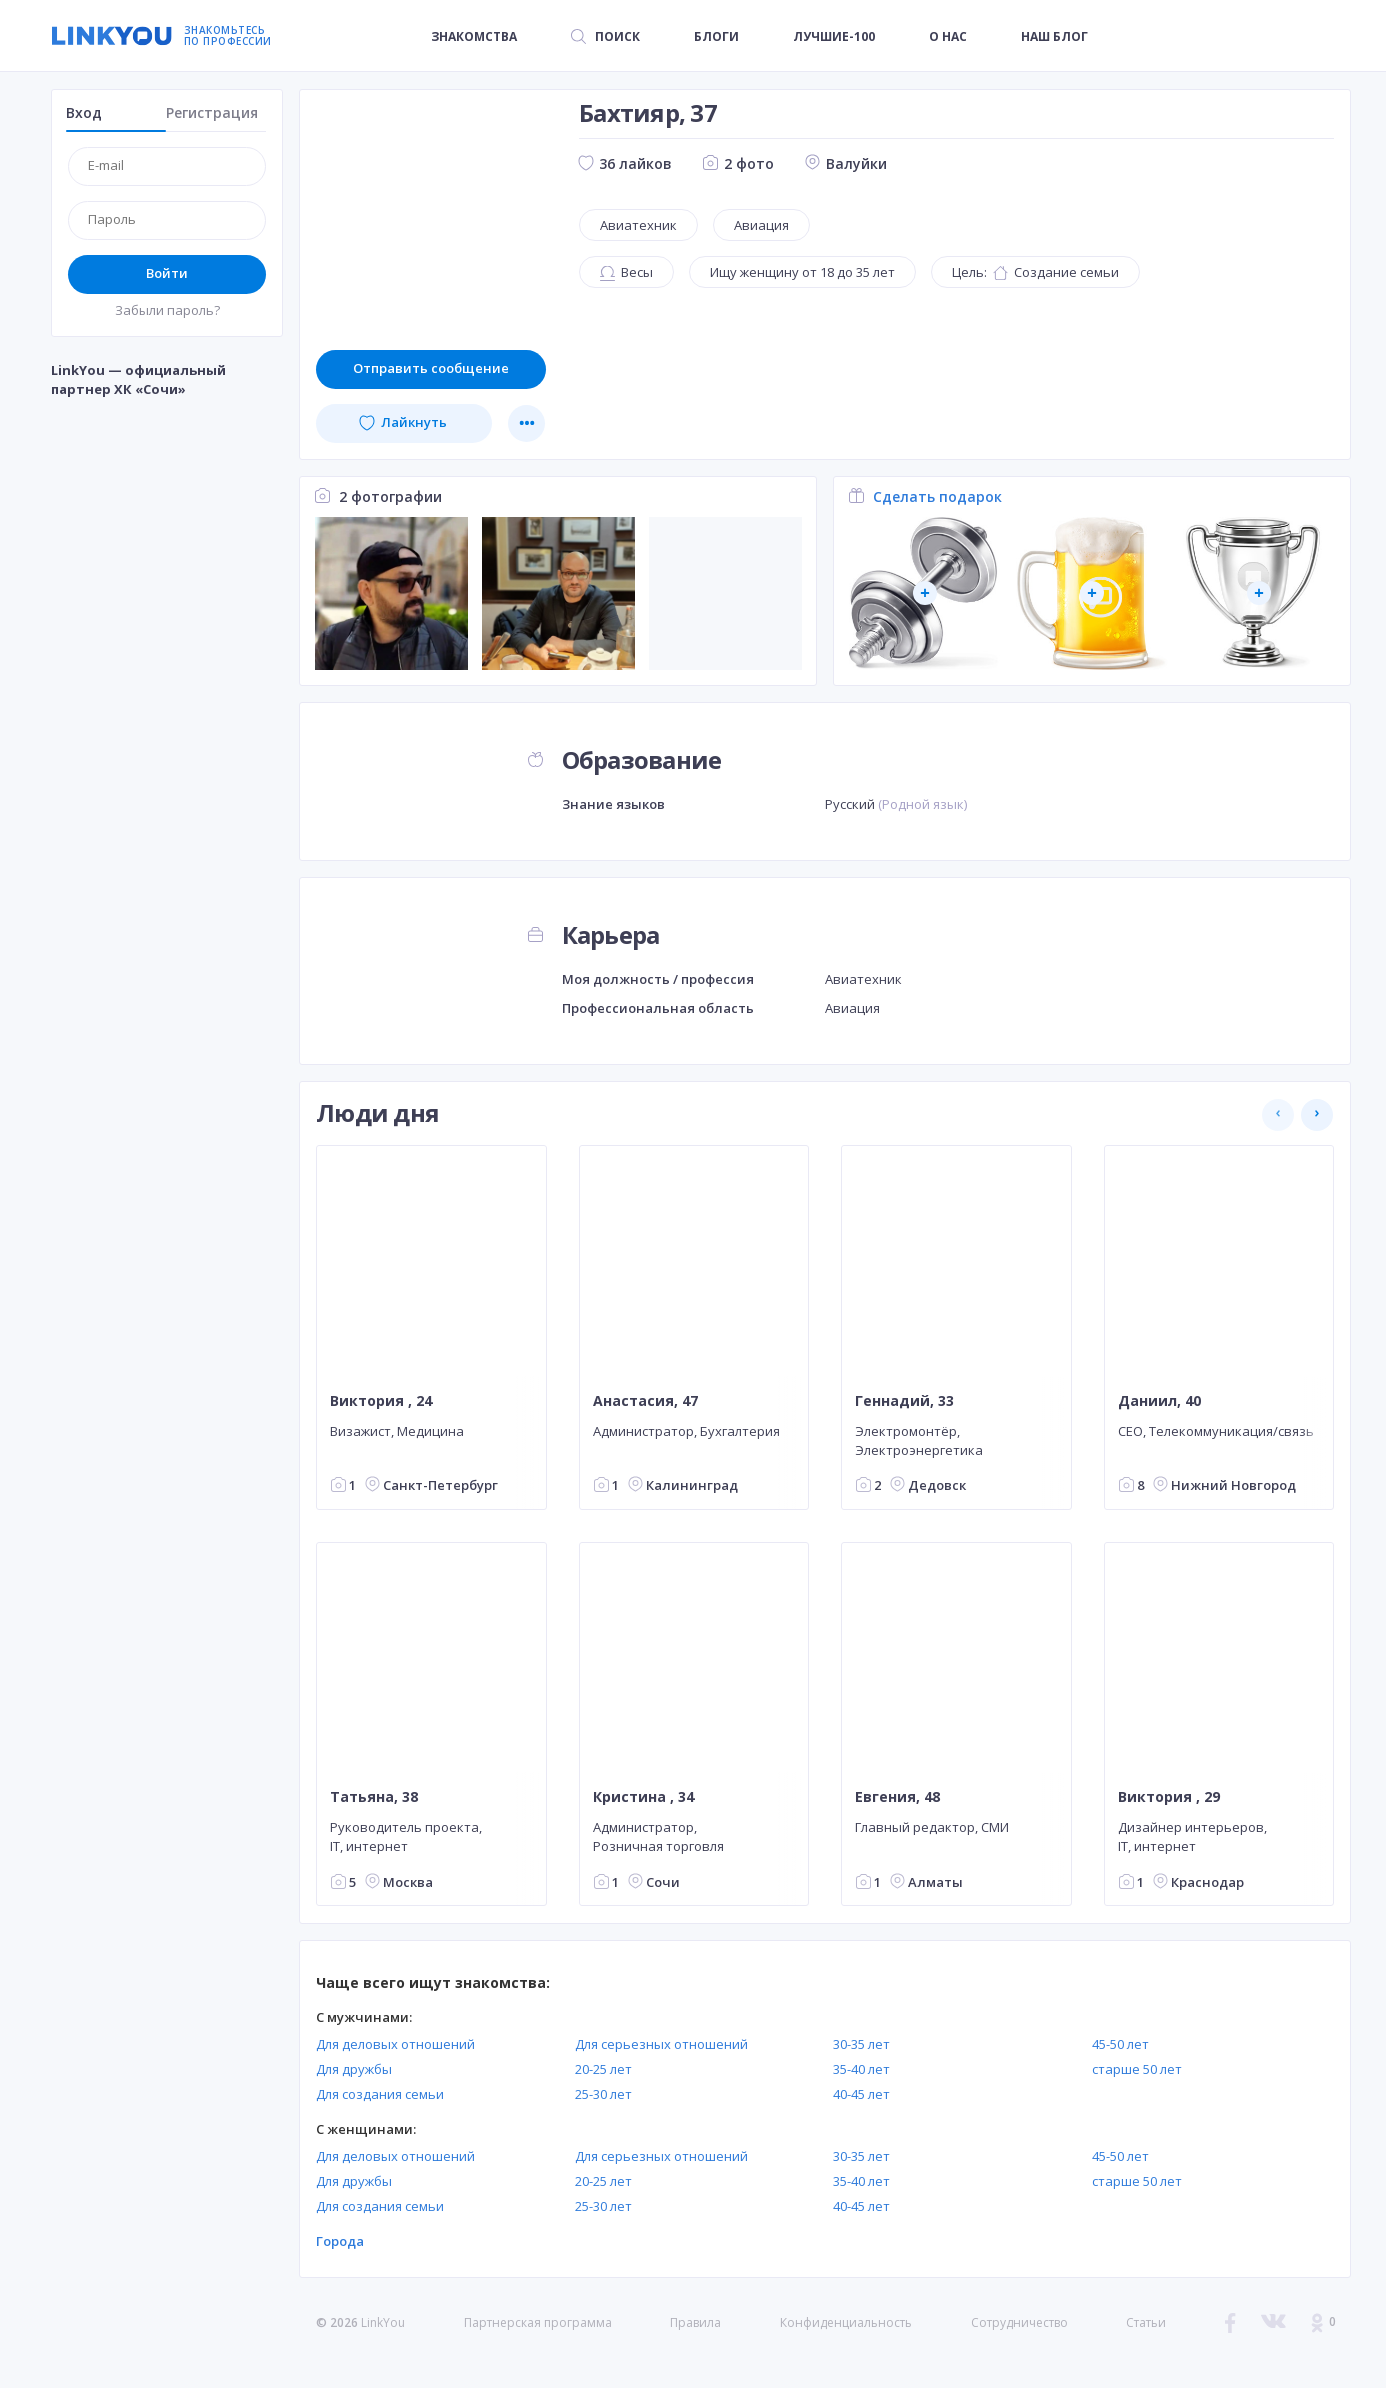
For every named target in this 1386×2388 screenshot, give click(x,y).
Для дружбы (354, 2069)
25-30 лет (603, 2094)
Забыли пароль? (167, 310)
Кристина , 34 (643, 1797)
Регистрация (212, 112)
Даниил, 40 (1159, 1400)
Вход (84, 112)
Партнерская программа (538, 2322)
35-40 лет (861, 2069)
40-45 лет (861, 2094)
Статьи (1146, 2322)
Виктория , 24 (381, 1400)
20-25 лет (603, 2069)
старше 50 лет (1137, 2069)
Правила (695, 2322)
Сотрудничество (1019, 2323)
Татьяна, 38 (374, 1797)
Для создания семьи (380, 2094)
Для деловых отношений (395, 2044)
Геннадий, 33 (904, 1400)
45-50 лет (1120, 2044)
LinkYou (383, 2322)
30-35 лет (861, 2044)
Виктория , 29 (1169, 1797)
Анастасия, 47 (645, 1400)
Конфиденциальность (846, 2322)
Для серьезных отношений (661, 2044)
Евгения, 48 (897, 1797)
